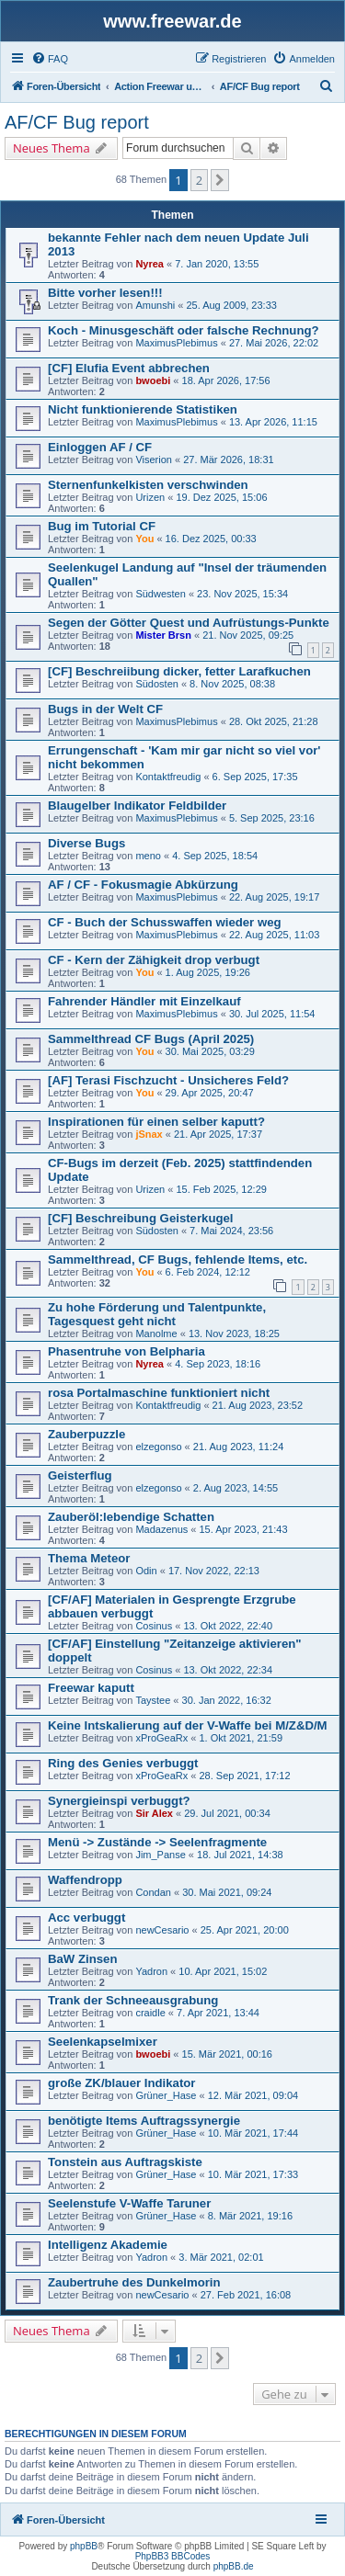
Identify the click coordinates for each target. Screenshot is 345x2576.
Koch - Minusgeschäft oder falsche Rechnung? (183, 330)
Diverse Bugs (86, 843)
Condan (153, 1892)
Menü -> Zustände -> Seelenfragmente (157, 1842)
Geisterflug (80, 1475)
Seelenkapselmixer (102, 2041)
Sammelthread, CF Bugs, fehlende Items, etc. (177, 1259)
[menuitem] (49, 59)
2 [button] (199, 180)
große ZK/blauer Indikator (121, 2083)
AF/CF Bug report (77, 122)
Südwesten (160, 593)
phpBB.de (233, 2566)
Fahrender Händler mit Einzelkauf (144, 1001)
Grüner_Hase (165, 2095)
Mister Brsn (163, 635)
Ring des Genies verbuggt (123, 1763)
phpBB (84, 2546)
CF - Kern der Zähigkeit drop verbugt (153, 960)
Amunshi (155, 305)
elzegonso (158, 1446)
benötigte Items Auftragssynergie (144, 2121)
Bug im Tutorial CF (101, 526)
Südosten (156, 683)
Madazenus (161, 1529)
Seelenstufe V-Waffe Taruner (129, 2203)
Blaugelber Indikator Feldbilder (137, 805)
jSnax (148, 1134)
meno (148, 855)
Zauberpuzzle (86, 1434)
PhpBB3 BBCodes (173, 2556)
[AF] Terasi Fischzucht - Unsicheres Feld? (168, 1080)
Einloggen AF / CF (100, 447)
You (144, 538)
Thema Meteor (89, 1558)
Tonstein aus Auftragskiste (125, 2162)
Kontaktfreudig (168, 776)
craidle (150, 2012)
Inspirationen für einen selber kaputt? (156, 1122)
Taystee (152, 1700)
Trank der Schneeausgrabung (133, 2000)
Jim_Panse (160, 1854)
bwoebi (152, 380)
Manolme (156, 1333)
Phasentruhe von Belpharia (126, 1351)
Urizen (150, 497)
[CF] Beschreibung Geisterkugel (141, 1218)
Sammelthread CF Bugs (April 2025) (151, 1039)
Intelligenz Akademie (107, 2245)
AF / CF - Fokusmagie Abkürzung (143, 884)
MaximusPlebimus (176, 342)
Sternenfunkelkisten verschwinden (148, 485)
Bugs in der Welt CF (105, 709)
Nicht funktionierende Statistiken (142, 409)
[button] (220, 180)
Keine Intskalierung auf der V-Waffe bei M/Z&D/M (188, 1725)
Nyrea (149, 263)
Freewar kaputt (91, 1688)
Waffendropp (85, 1880)
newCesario (162, 1929)
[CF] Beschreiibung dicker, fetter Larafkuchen (179, 671)
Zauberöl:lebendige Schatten (131, 1517)
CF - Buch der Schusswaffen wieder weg (165, 922)
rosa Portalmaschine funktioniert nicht (159, 1393)
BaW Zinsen (82, 1959)
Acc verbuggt (86, 1917)
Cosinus (153, 1625)
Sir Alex (154, 1813)
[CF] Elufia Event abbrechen (129, 368)
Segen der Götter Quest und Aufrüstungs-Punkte (188, 623)
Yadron (151, 1971)
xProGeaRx (161, 1737)
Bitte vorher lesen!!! (105, 293)
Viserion (153, 459)
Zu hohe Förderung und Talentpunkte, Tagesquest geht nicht (157, 1314)
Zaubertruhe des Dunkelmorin (134, 2282)
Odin (145, 1570)
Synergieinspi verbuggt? (119, 1801)
